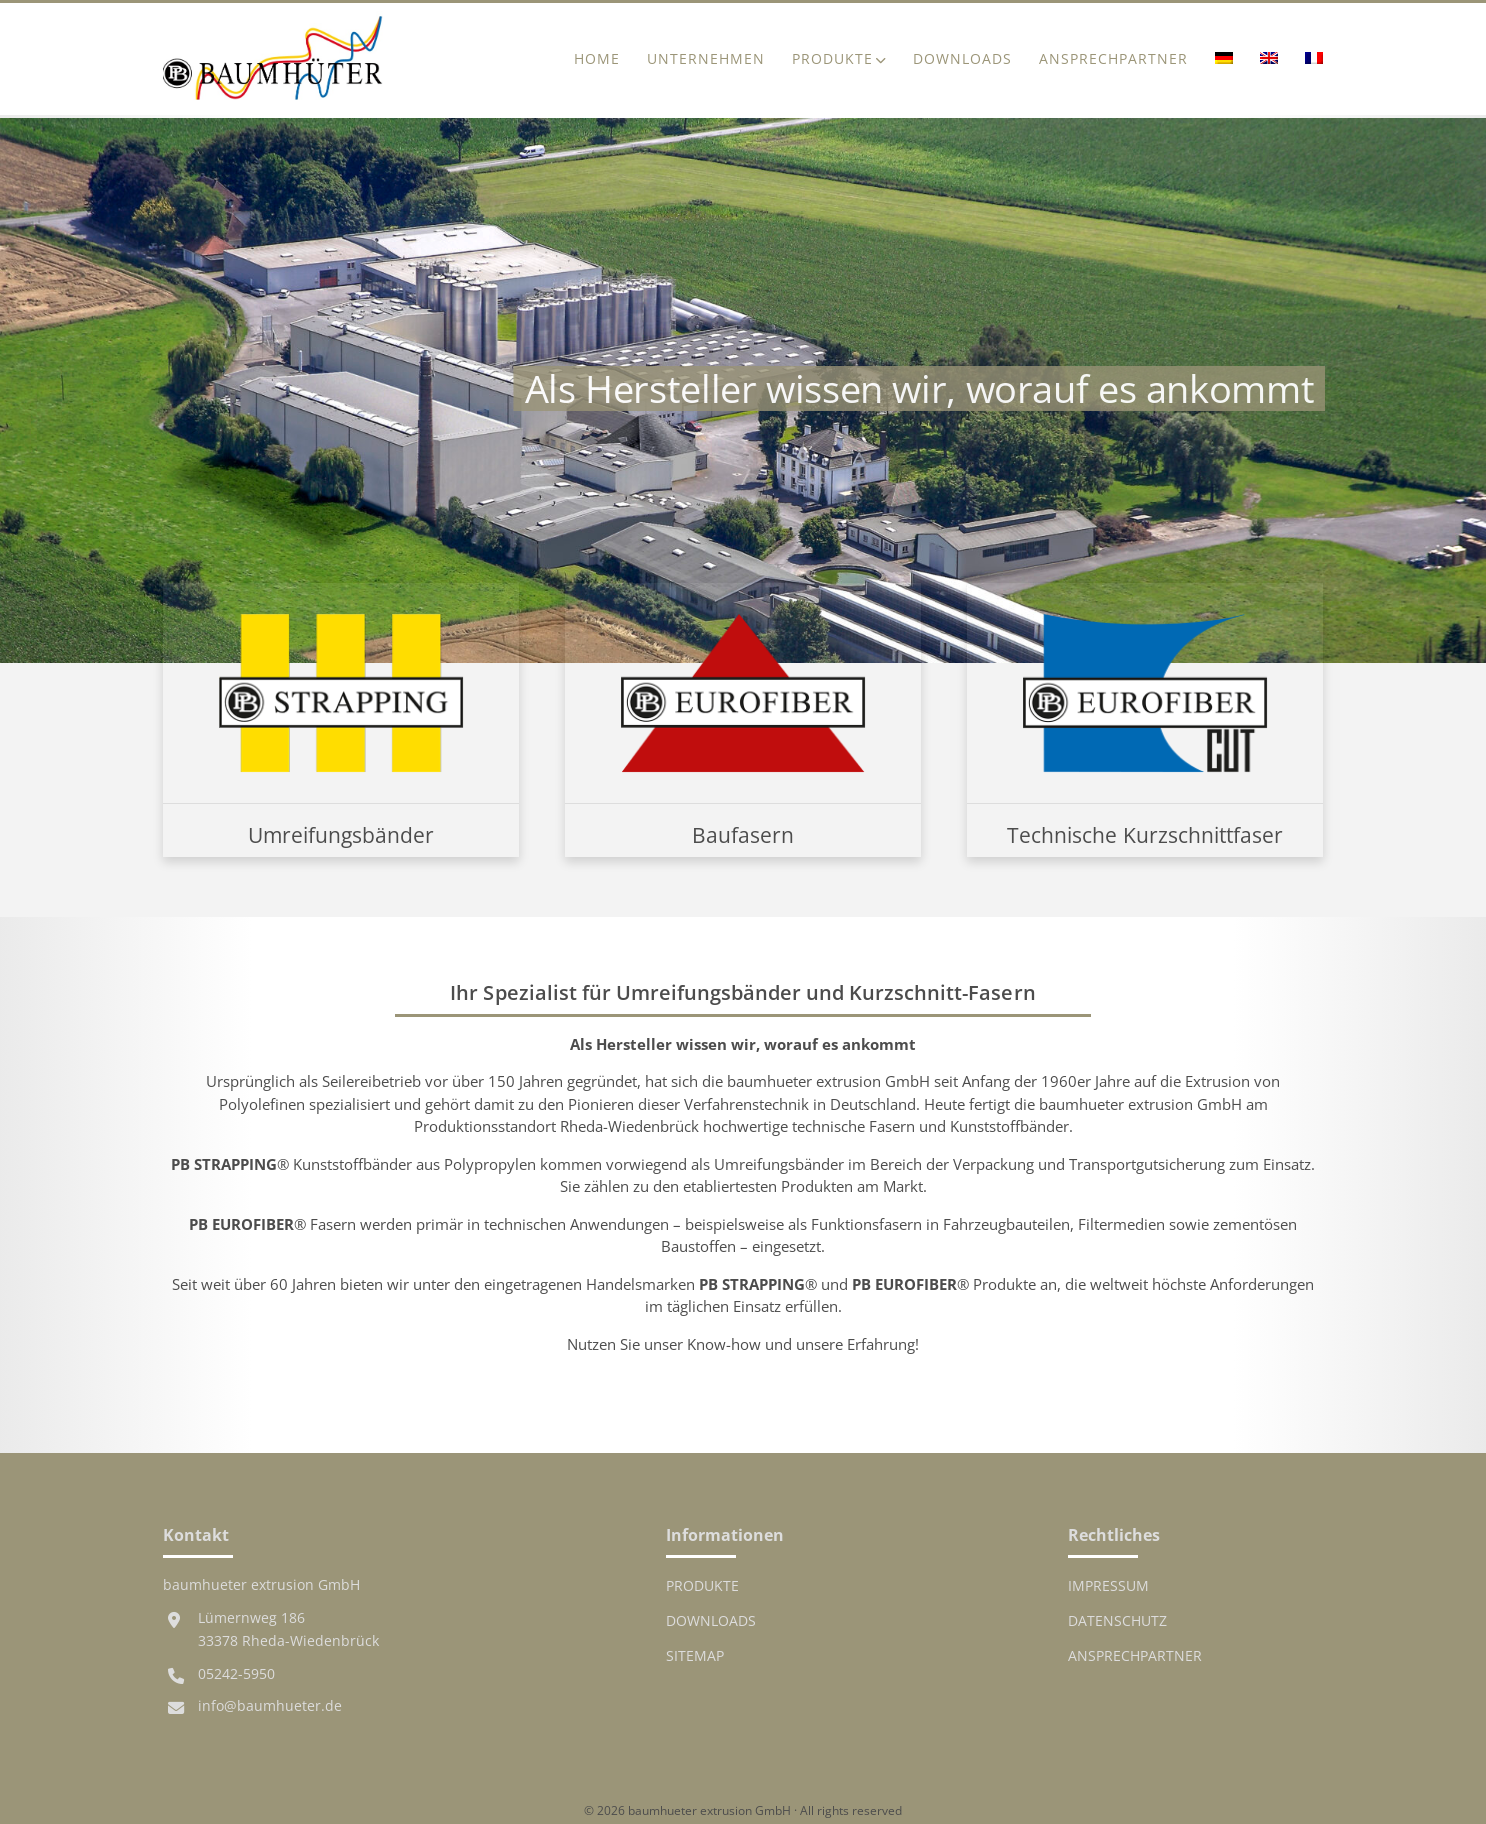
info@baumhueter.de (270, 1706)
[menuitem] (1223, 59)
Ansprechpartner (1113, 59)
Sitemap (695, 1656)
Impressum (1108, 1586)
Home (597, 59)
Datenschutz (1117, 1621)
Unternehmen (706, 59)
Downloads (962, 59)
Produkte (832, 59)
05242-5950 (236, 1674)
